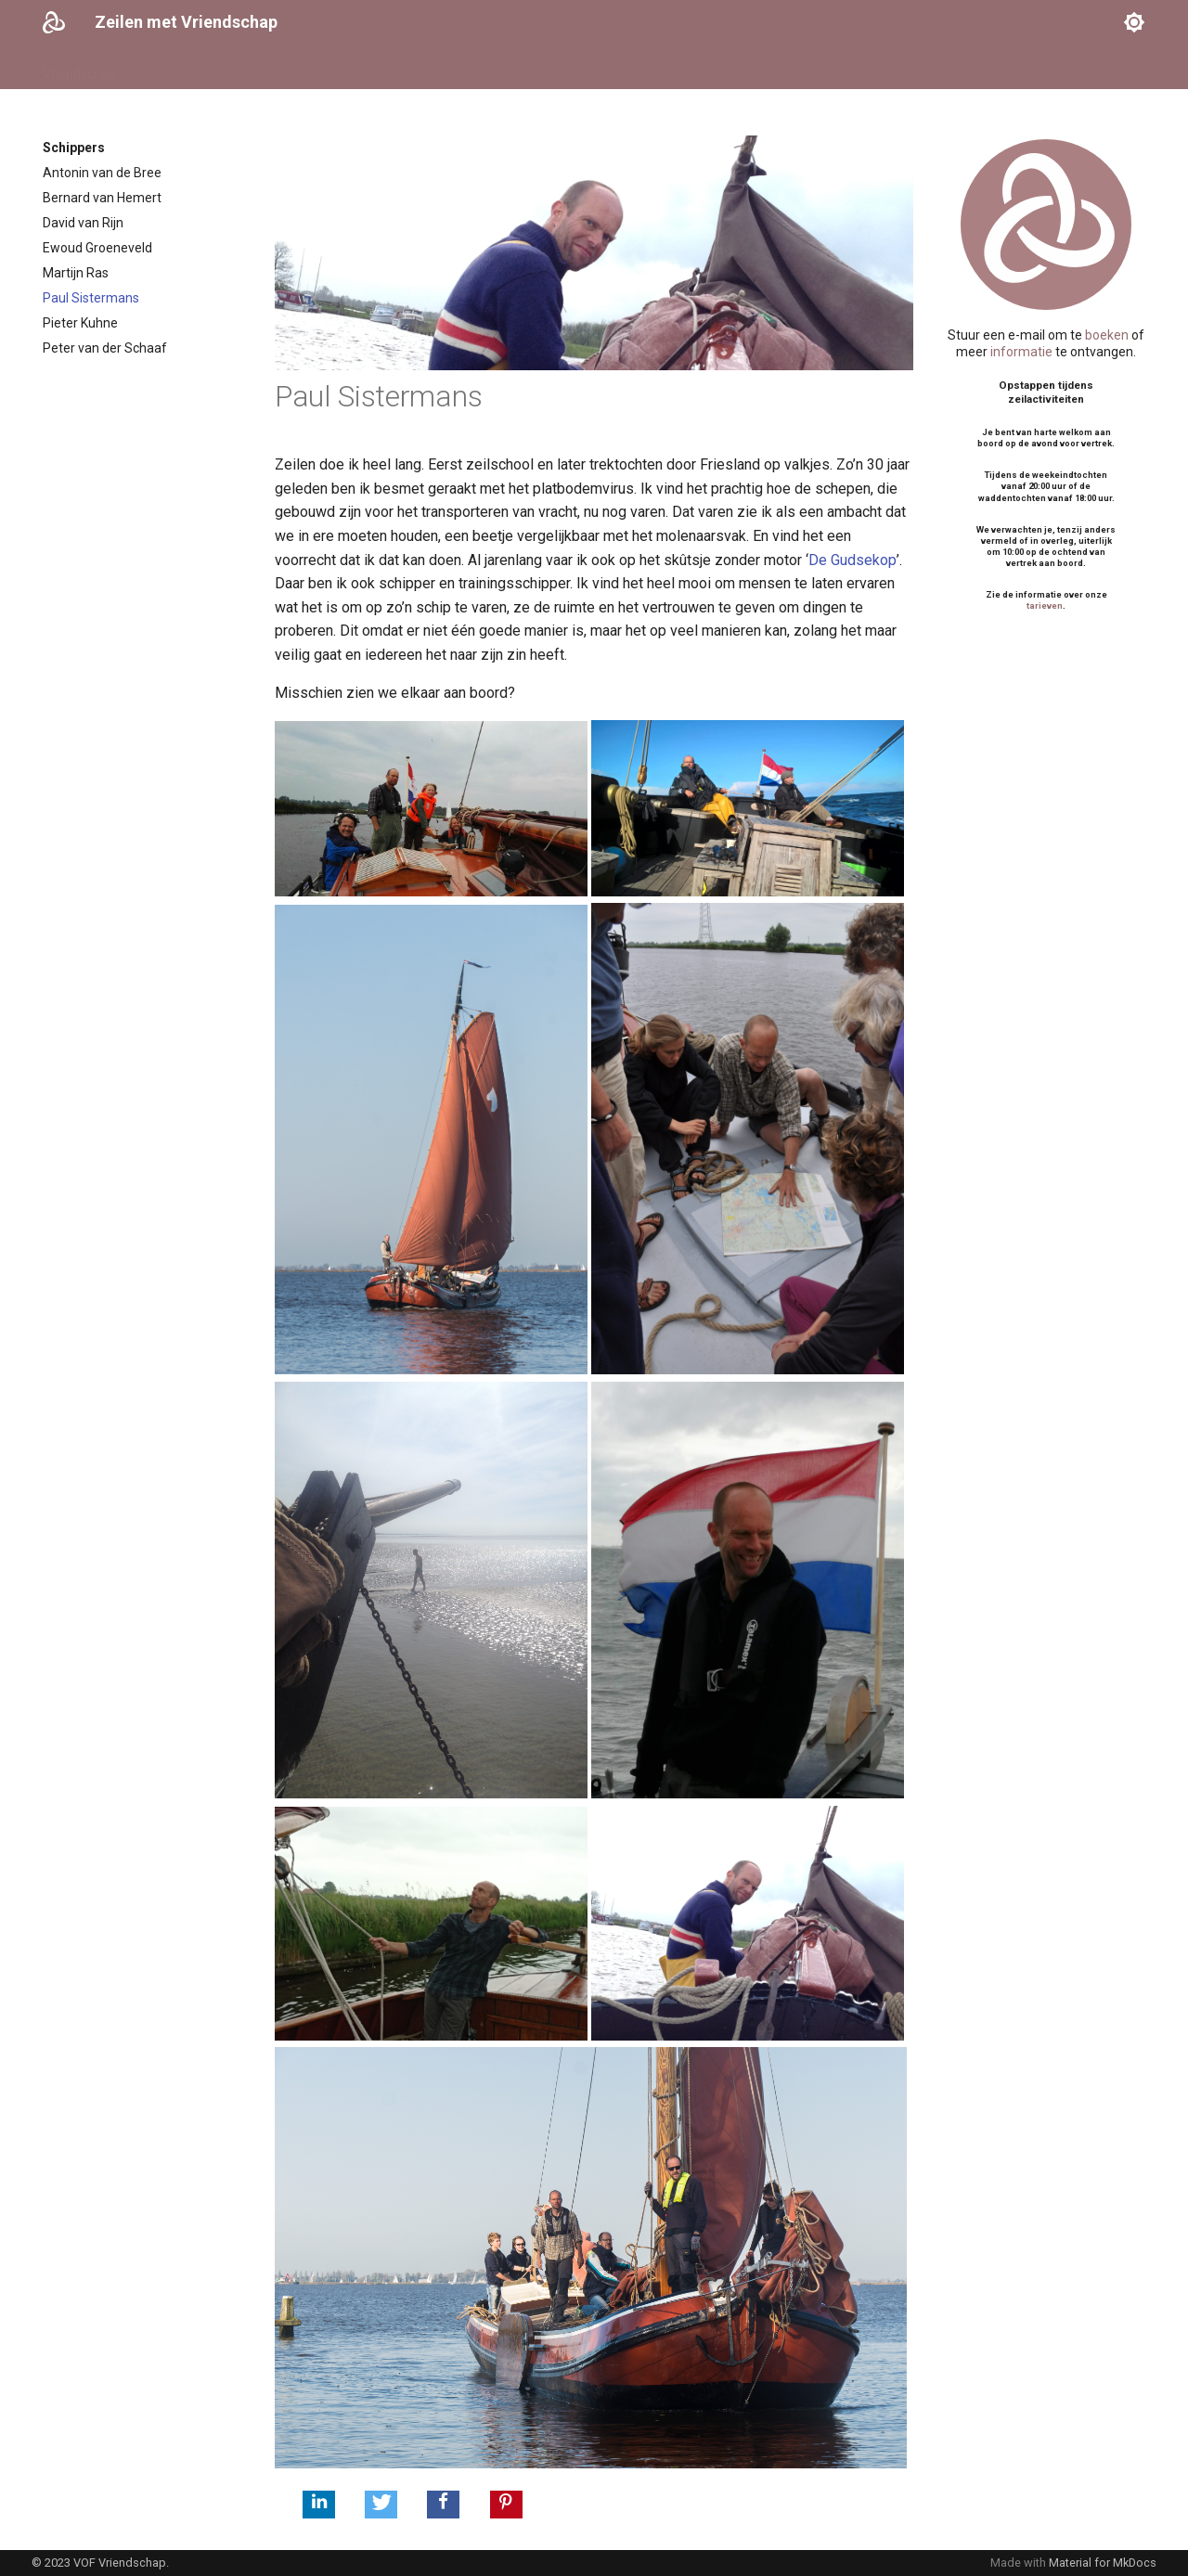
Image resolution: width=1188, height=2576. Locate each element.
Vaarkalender (177, 67)
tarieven (1045, 605)
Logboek (519, 67)
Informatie (440, 67)
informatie (1021, 351)
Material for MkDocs (1102, 2563)
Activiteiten (353, 67)
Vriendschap (79, 67)
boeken (1107, 335)
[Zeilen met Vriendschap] (53, 22)
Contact (589, 67)
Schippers (268, 67)
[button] (319, 2504)
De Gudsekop (852, 560)
